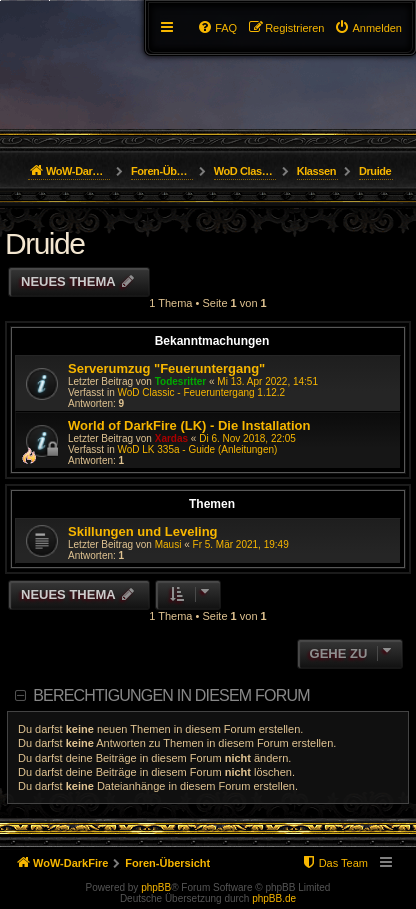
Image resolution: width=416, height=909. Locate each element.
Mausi (168, 544)
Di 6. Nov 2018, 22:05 (247, 438)
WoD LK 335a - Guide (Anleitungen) (197, 449)
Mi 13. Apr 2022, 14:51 (267, 381)
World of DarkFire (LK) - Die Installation (189, 425)
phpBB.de (274, 898)
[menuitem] (368, 28)
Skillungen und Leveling (143, 531)
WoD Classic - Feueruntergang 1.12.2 (201, 392)
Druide (44, 243)
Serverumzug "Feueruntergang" (166, 368)
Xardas (171, 438)
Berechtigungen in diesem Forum (171, 695)
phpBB (156, 887)
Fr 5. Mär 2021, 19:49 (241, 544)
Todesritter (181, 381)
